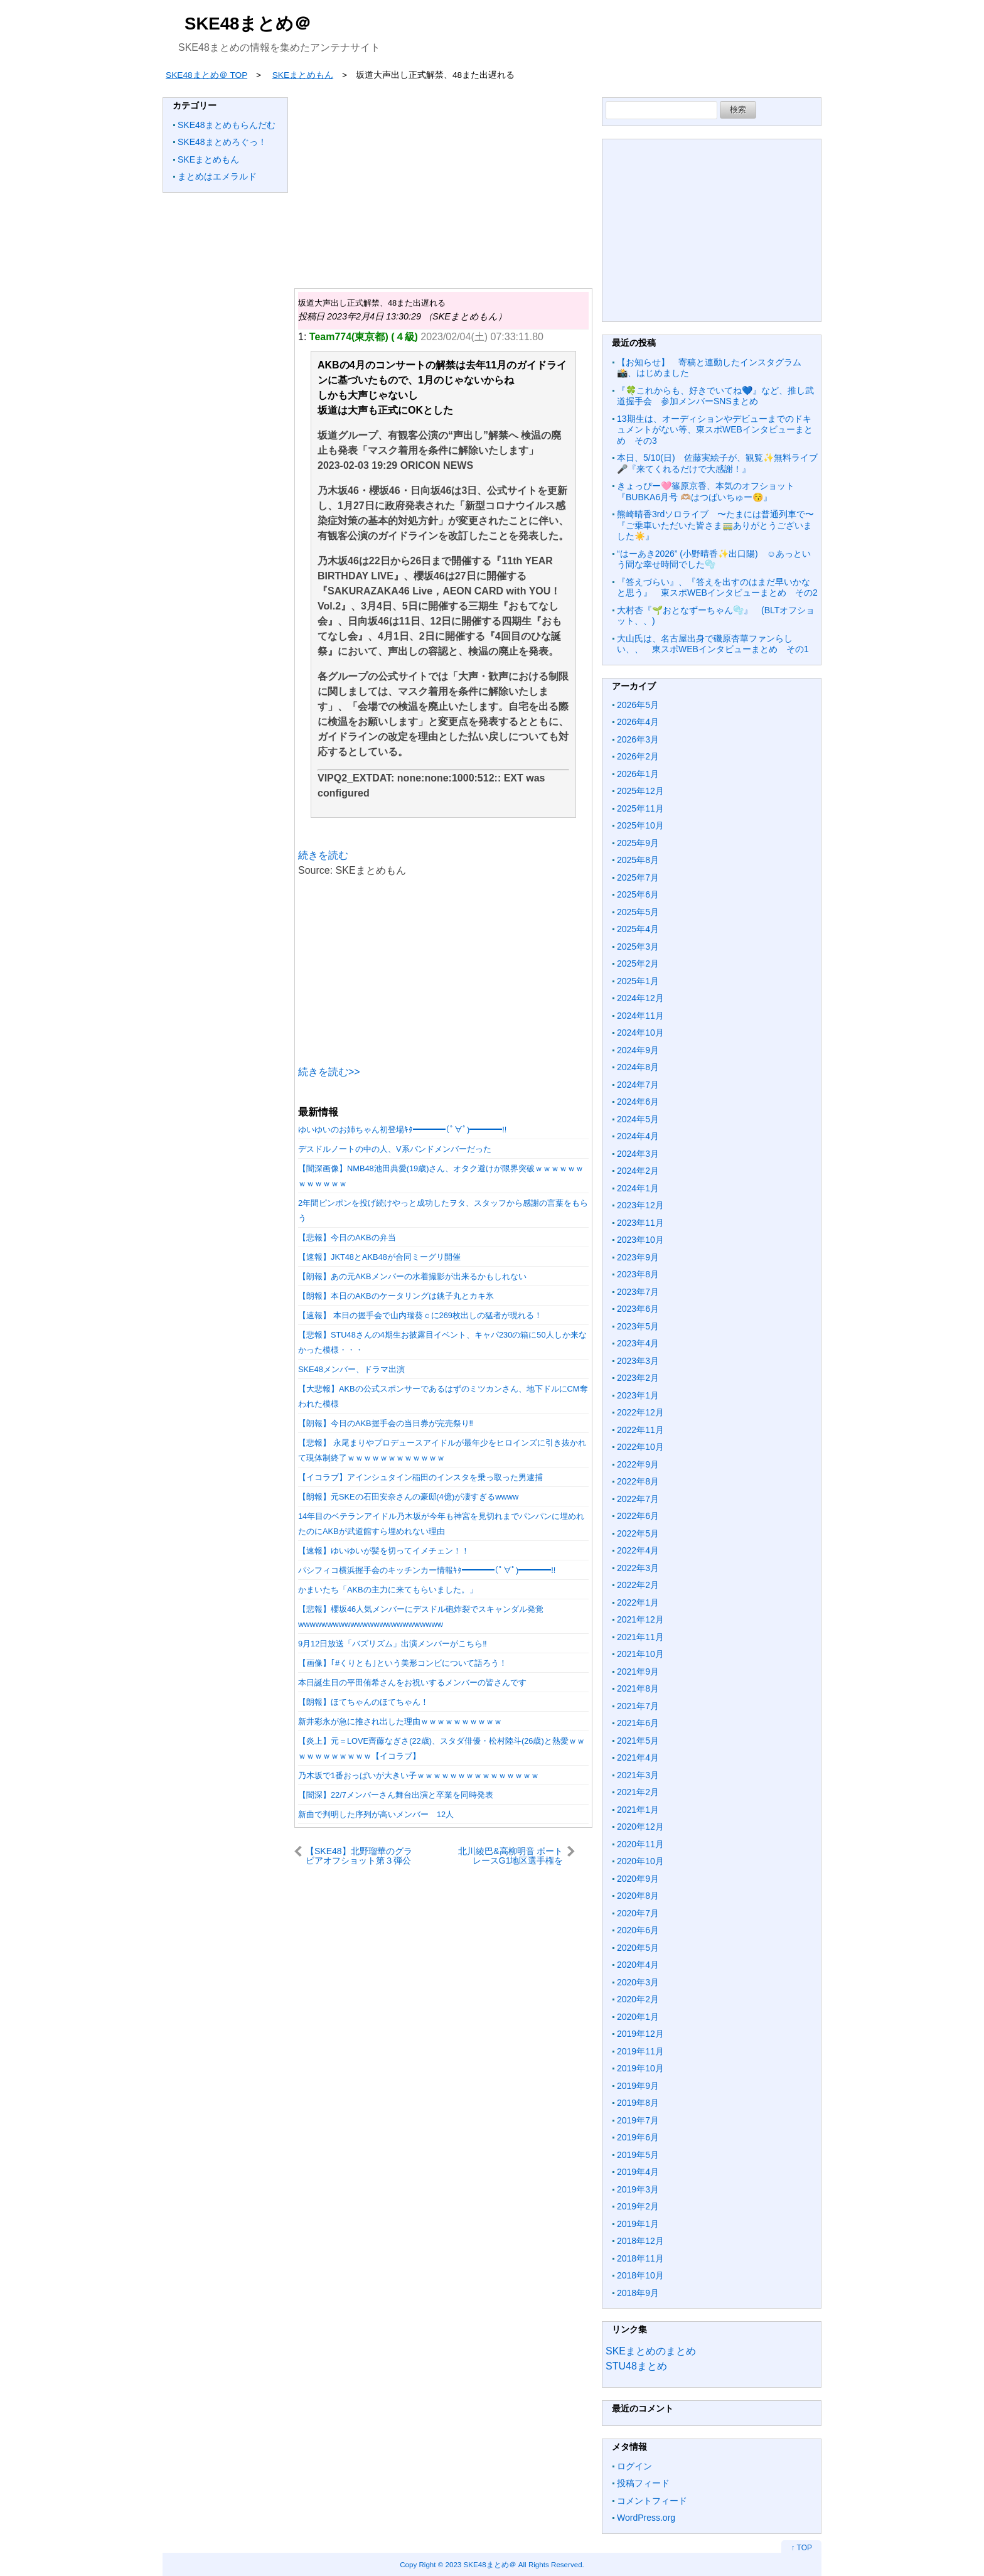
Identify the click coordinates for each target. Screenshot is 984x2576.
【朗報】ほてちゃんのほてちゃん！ (363, 1702)
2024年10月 (640, 1033)
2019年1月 (638, 2224)
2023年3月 (638, 1361)
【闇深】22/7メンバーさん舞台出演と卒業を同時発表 (395, 1795)
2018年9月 (638, 2293)
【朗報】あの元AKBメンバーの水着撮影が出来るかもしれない (412, 1276)
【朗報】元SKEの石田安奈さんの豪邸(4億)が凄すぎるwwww (408, 1496)
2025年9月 (638, 843)
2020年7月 (638, 1913)
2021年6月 (638, 1723)
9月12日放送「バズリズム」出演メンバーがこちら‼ (392, 1643)
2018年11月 (640, 2258)
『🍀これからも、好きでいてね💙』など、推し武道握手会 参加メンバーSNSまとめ (715, 396)
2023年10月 (640, 1240)
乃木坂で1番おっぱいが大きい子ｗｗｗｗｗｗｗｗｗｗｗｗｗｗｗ (418, 1775)
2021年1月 (638, 1810)
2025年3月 (638, 947)
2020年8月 (638, 1896)
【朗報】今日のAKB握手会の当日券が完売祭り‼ (385, 1423)
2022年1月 (638, 1602)
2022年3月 (638, 1568)
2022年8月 (638, 1481)
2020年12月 (640, 1827)
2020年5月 (638, 1948)
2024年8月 (638, 1067)
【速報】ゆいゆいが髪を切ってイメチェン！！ (383, 1550)
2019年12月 (640, 2034)
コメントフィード (652, 2501)
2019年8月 (638, 2103)
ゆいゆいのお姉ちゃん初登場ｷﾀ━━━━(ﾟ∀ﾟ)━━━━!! (402, 1129)
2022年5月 (638, 1533)
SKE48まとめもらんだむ (226, 125)
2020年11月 (640, 1844)
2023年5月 (638, 1326)
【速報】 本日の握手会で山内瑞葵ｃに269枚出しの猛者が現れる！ (420, 1315)
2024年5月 (638, 1119)
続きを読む (323, 855)
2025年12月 (640, 791)
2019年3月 (638, 2189)
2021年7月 (638, 1706)
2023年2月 (638, 1378)
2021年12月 (640, 1619)
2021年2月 (638, 1792)
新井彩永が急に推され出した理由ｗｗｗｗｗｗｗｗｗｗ (400, 1721)
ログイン (634, 2466)
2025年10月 (640, 825)
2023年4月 (638, 1343)
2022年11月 (640, 1430)
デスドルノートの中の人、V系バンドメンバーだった (394, 1149)
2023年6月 (638, 1309)
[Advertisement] (443, 185)
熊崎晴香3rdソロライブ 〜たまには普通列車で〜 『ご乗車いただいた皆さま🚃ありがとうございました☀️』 (720, 525)
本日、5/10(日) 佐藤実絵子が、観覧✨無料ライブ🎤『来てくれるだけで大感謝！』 (717, 463)
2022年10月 (640, 1447)
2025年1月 (638, 981)
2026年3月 (638, 739)
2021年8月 (638, 1688)
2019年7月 (638, 2120)
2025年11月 (640, 808)
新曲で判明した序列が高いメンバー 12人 (376, 1814)
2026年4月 (638, 722)
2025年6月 (638, 894)
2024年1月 (638, 1188)
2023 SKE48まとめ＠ (480, 2564)
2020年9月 (638, 1879)
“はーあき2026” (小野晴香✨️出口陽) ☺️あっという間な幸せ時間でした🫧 (714, 559)
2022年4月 (638, 1550)
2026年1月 (638, 774)
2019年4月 (638, 2172)
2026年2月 (638, 756)
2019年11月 (640, 2051)
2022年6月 (638, 1516)
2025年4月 (638, 929)
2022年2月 (638, 1585)
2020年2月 (638, 1999)
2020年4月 (638, 1965)
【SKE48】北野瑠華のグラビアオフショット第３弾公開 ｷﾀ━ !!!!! (359, 1855)
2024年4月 (638, 1136)
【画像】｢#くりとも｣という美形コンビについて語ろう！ (402, 1663)
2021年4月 (638, 1757)
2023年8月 (638, 1274)
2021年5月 (638, 1741)
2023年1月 (638, 1395)
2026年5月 (638, 705)
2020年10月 (640, 1861)
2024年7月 (638, 1085)
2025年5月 (638, 912)
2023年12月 (640, 1205)
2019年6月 (638, 2137)
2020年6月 (638, 1930)
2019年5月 (638, 2155)
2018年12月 (640, 2241)
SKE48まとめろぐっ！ (222, 142)
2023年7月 (638, 1292)
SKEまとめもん (208, 159)
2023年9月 (638, 1257)
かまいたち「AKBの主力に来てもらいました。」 (388, 1589)
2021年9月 (638, 1671)
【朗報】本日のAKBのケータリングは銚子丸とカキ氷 (396, 1296)
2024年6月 (638, 1102)
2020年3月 (638, 1982)
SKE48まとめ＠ (247, 23)
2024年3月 (638, 1154)
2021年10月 (640, 1654)
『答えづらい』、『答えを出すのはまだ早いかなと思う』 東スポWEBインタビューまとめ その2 (717, 587)
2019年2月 (638, 2206)
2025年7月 (638, 877)
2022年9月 (638, 1464)
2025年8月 (638, 860)
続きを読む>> (329, 1071)
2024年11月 (640, 1016)
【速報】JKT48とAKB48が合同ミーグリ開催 (379, 1257)
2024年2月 (638, 1171)
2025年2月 (638, 963)
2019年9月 (638, 2086)
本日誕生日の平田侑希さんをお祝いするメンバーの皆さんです (412, 1682)
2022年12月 (640, 1412)
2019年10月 (640, 2068)
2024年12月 (640, 998)
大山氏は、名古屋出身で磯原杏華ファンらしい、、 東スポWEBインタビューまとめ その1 (713, 644)
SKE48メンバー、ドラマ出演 (351, 1369)
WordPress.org (646, 2518)
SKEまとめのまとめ (651, 2351)
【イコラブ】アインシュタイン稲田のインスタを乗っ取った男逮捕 (420, 1477)
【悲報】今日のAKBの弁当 (347, 1237)
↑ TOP (801, 2547)
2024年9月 (638, 1050)
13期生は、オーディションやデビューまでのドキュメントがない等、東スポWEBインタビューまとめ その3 (715, 430)
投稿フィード (643, 2483)
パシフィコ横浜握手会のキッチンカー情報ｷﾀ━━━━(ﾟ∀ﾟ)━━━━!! (426, 1570)
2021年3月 (638, 1775)
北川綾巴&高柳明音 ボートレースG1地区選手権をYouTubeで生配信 (510, 1855)
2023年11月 (640, 1223)
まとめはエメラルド (217, 176)
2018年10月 (640, 2275)
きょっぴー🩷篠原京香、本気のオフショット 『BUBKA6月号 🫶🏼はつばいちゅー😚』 (710, 491)
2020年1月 (638, 2017)
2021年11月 (640, 1637)
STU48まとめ (636, 2366)
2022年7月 (638, 1499)
